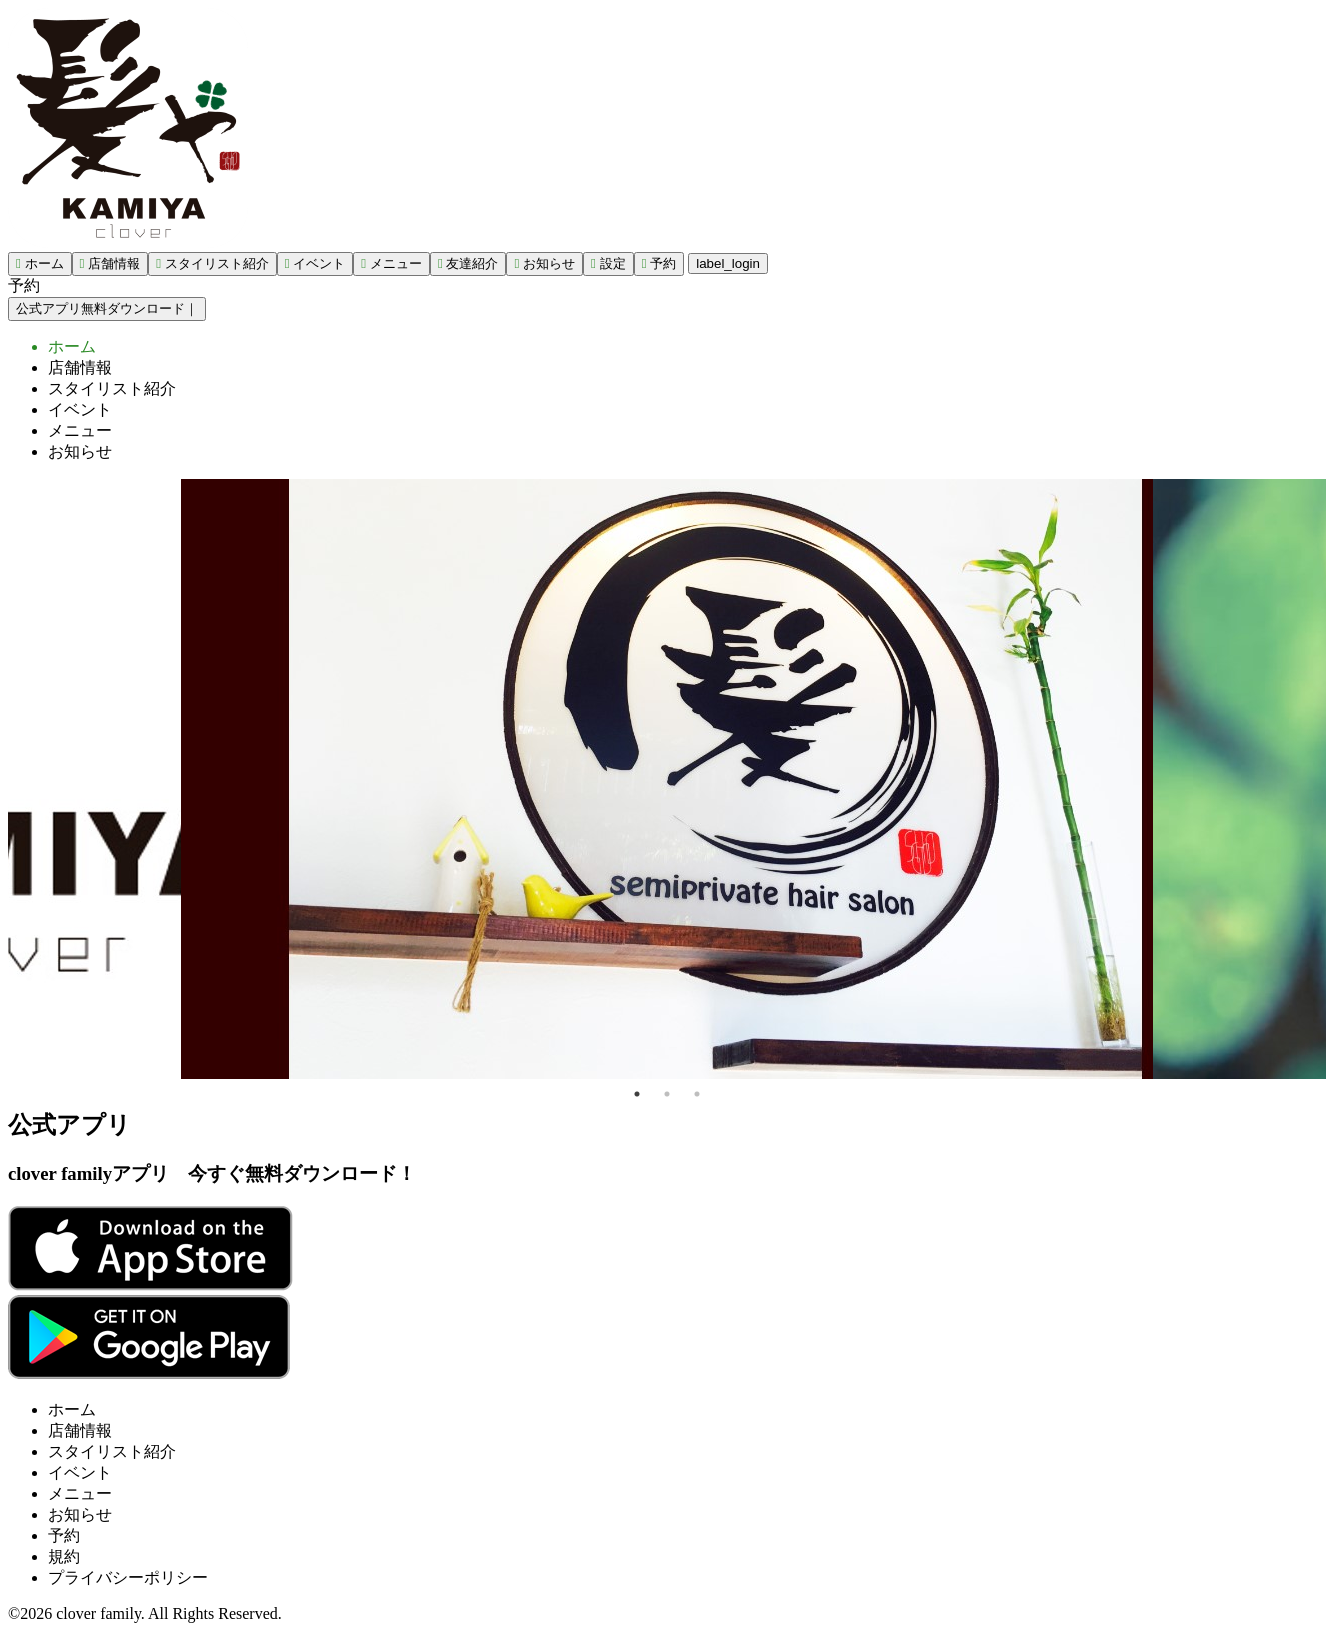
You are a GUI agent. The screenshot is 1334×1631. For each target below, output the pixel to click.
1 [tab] (637, 1094)
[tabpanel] (667, 779)
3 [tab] (697, 1094)
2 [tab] (667, 1094)
